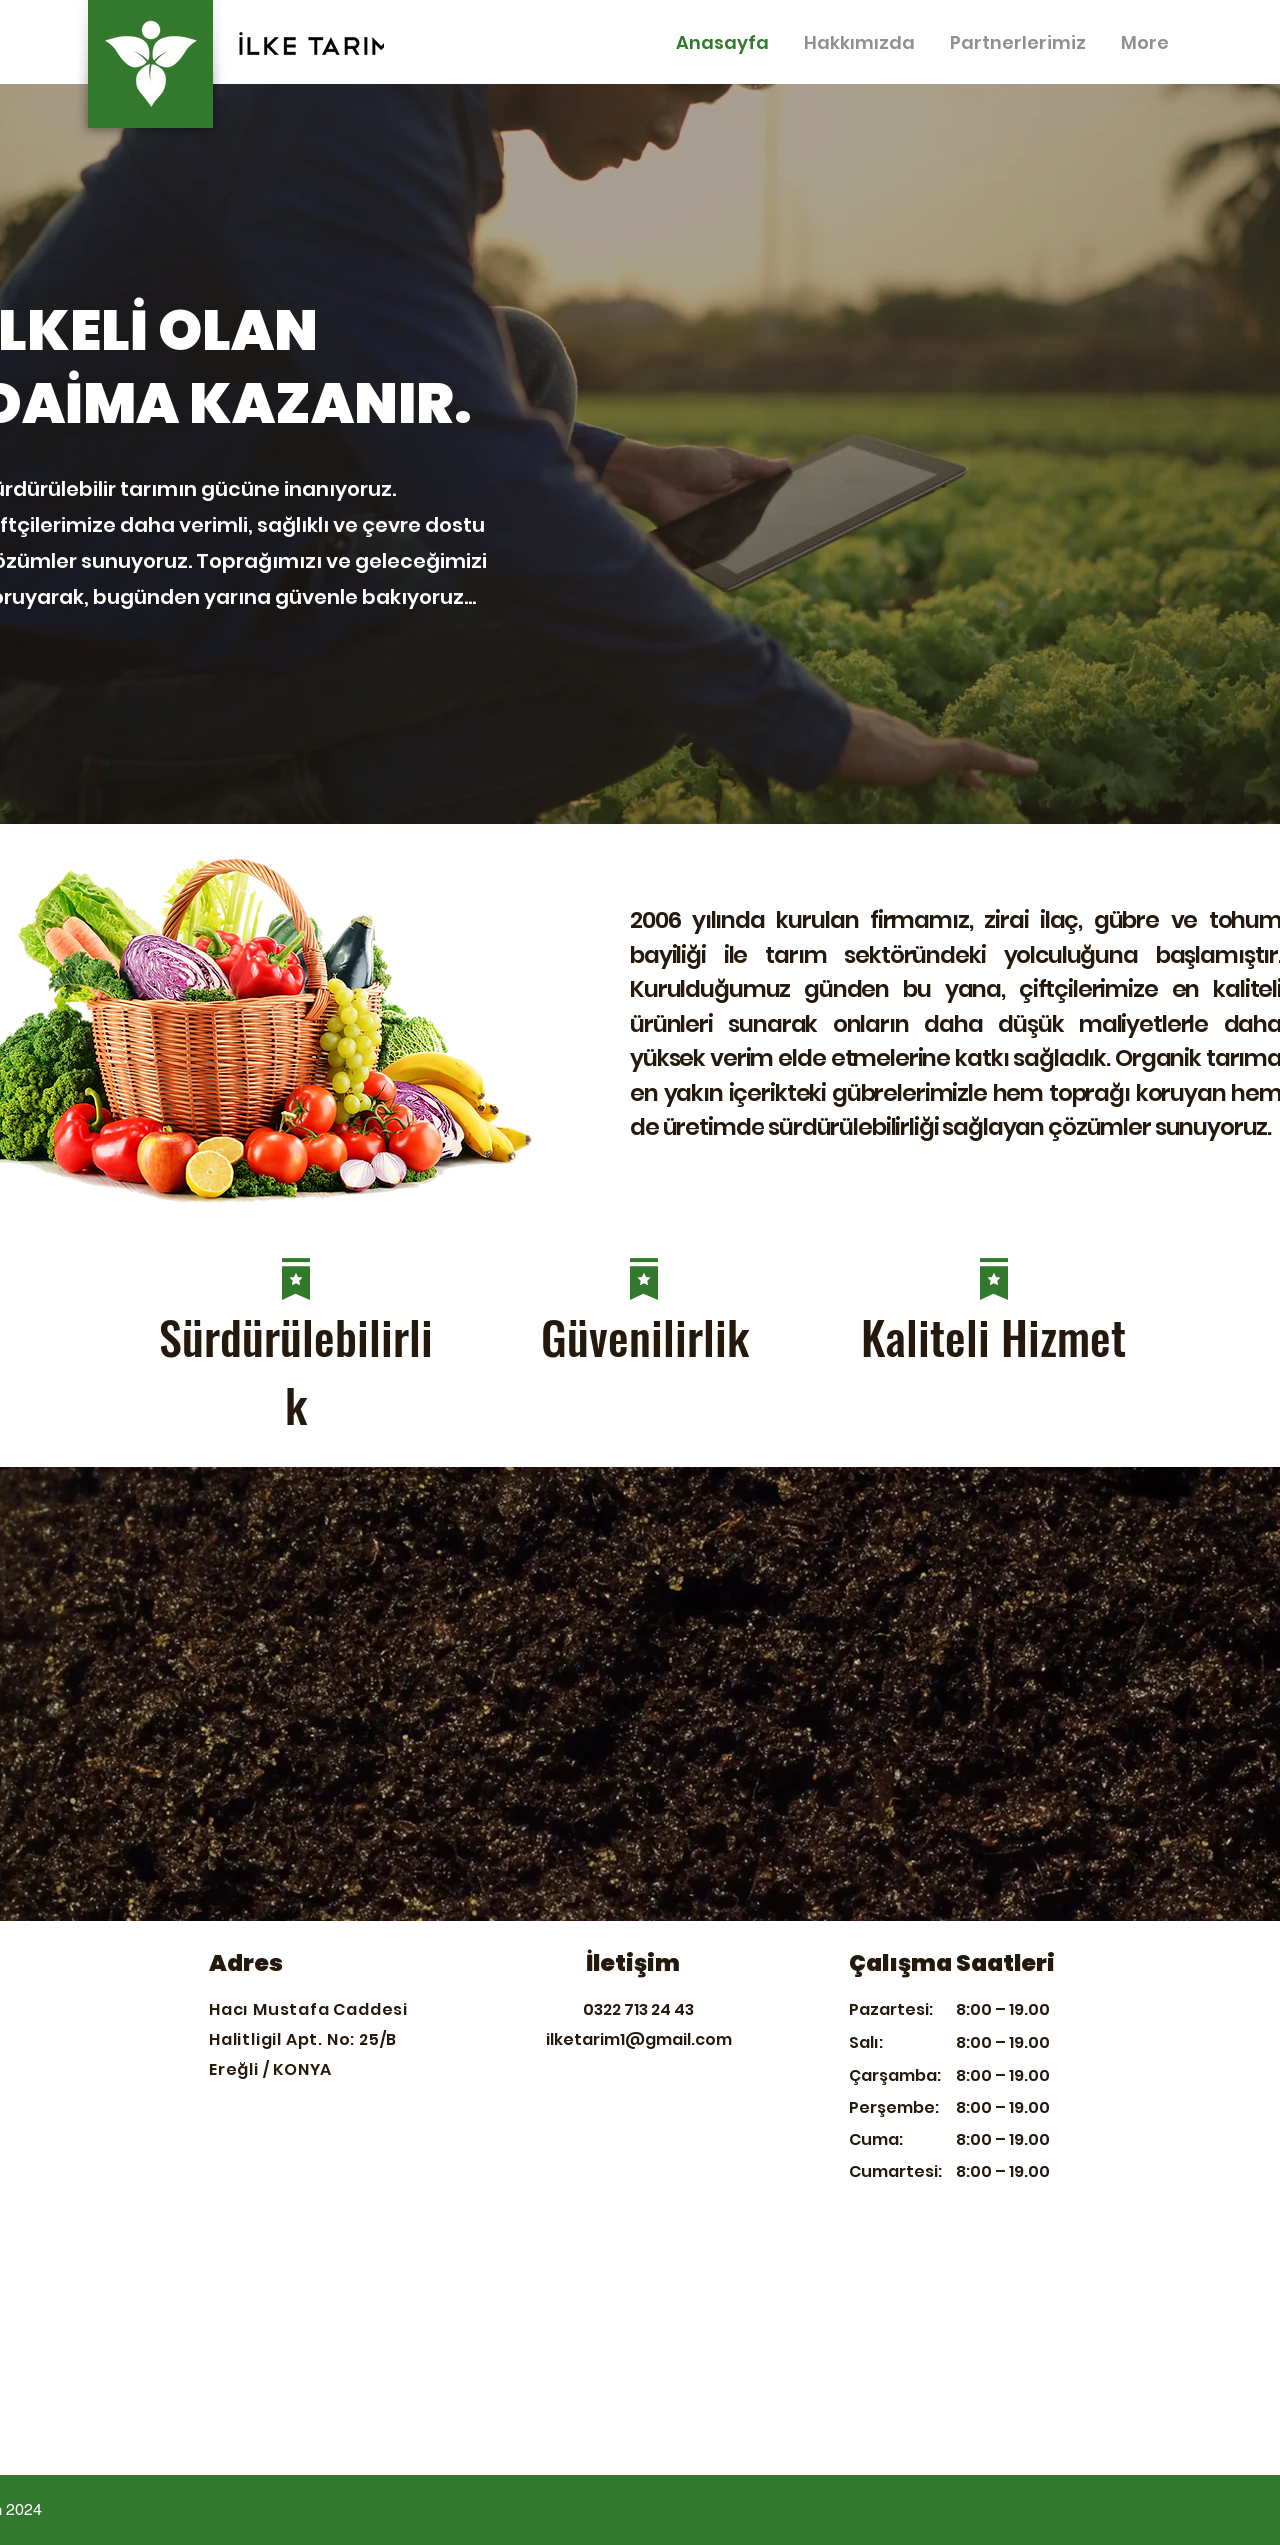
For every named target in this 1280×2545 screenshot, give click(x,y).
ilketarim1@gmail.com (639, 2039)
